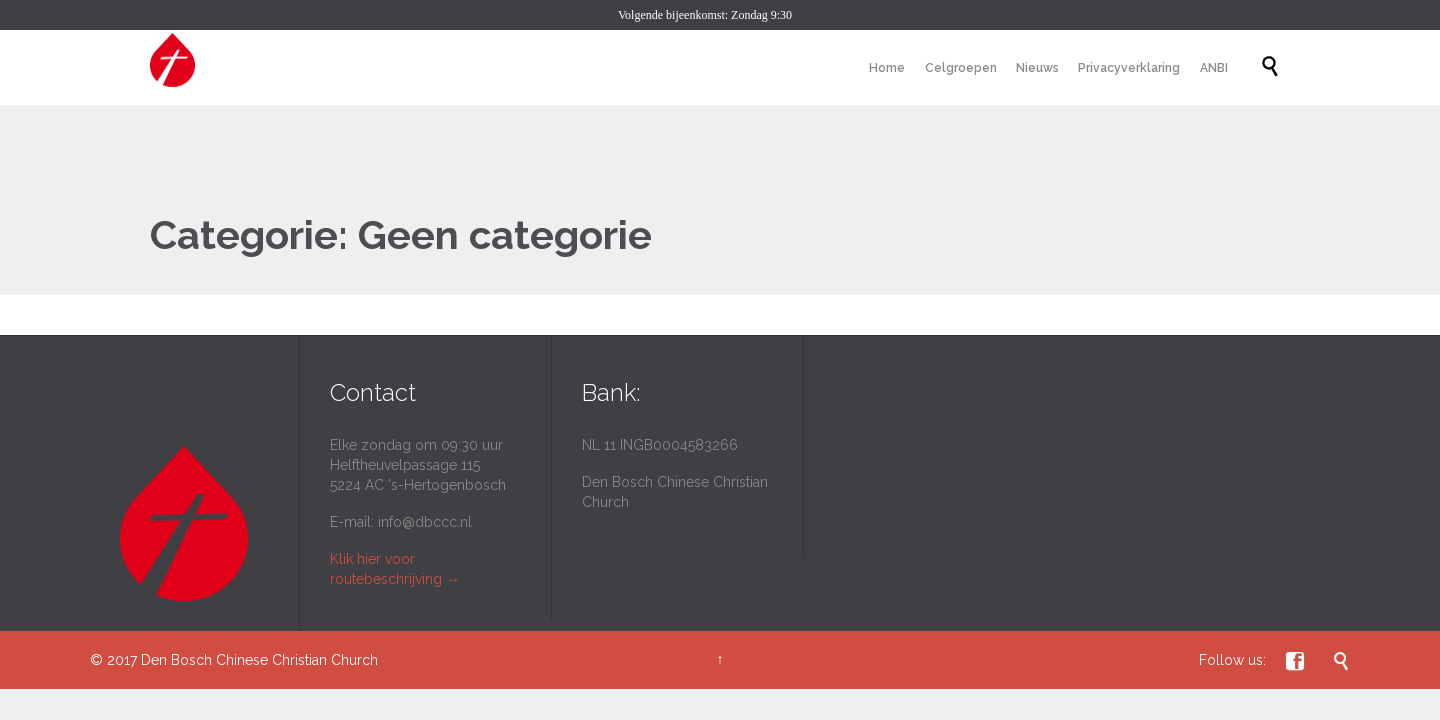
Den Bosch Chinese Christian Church (259, 660)
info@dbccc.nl (425, 522)
